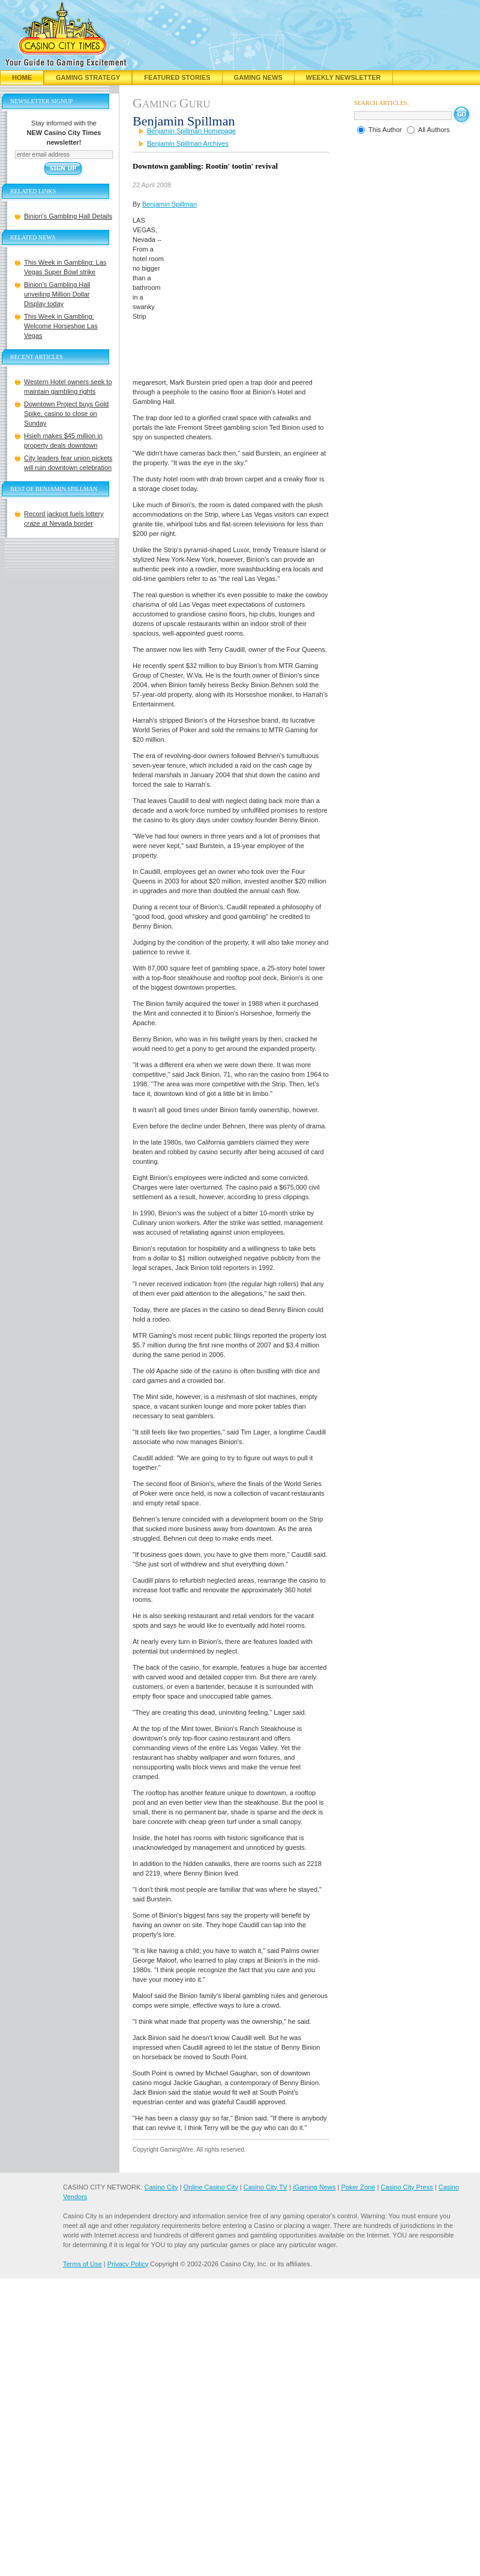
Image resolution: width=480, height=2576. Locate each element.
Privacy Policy (127, 2264)
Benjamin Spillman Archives (188, 143)
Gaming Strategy (88, 77)
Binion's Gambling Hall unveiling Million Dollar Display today (57, 294)
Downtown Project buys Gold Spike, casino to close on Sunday (66, 413)
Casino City (161, 2187)
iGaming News (314, 2187)
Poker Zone (358, 2187)
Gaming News (258, 77)
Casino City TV (265, 2187)
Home (22, 77)
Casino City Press (406, 2187)
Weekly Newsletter (343, 77)
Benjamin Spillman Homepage (191, 130)
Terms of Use (82, 2264)
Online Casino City (211, 2187)
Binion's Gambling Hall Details (68, 216)
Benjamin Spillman (169, 204)
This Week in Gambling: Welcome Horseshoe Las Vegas (61, 326)
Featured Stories (177, 77)
